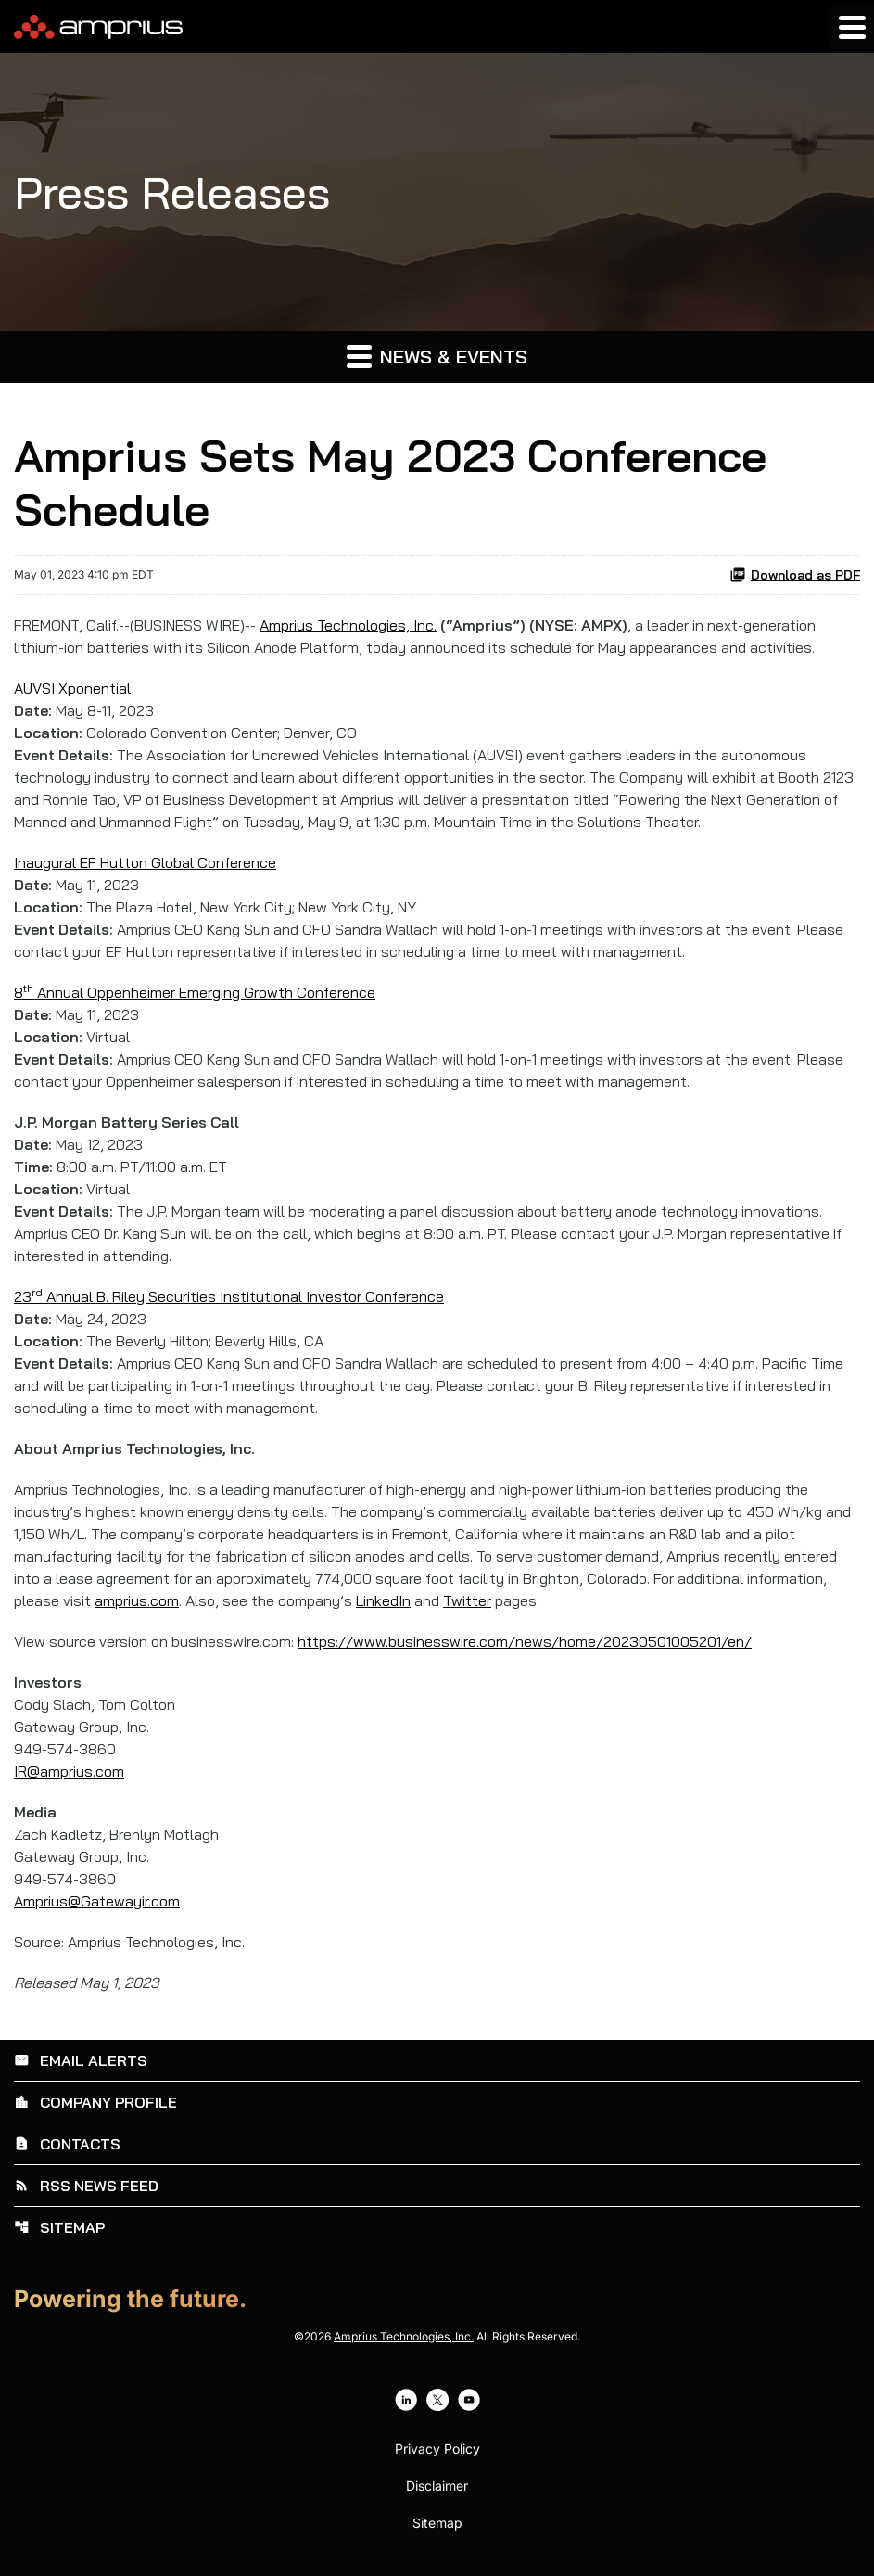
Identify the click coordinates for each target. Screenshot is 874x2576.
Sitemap (59, 2227)
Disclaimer (437, 2486)
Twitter (467, 1600)
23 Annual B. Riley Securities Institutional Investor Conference (229, 1296)
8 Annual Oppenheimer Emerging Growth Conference (194, 992)
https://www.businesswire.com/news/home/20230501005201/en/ (525, 1641)
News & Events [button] (437, 355)
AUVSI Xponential (72, 688)
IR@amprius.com (69, 1771)
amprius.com (137, 1600)
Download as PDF (794, 575)
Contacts (67, 2144)
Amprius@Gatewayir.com (97, 1901)
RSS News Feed (86, 2185)
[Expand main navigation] (851, 27)
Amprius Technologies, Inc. (348, 625)
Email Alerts (80, 2060)
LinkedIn (383, 1600)
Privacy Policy (437, 2448)
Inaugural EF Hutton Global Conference (145, 862)
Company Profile (95, 2102)
